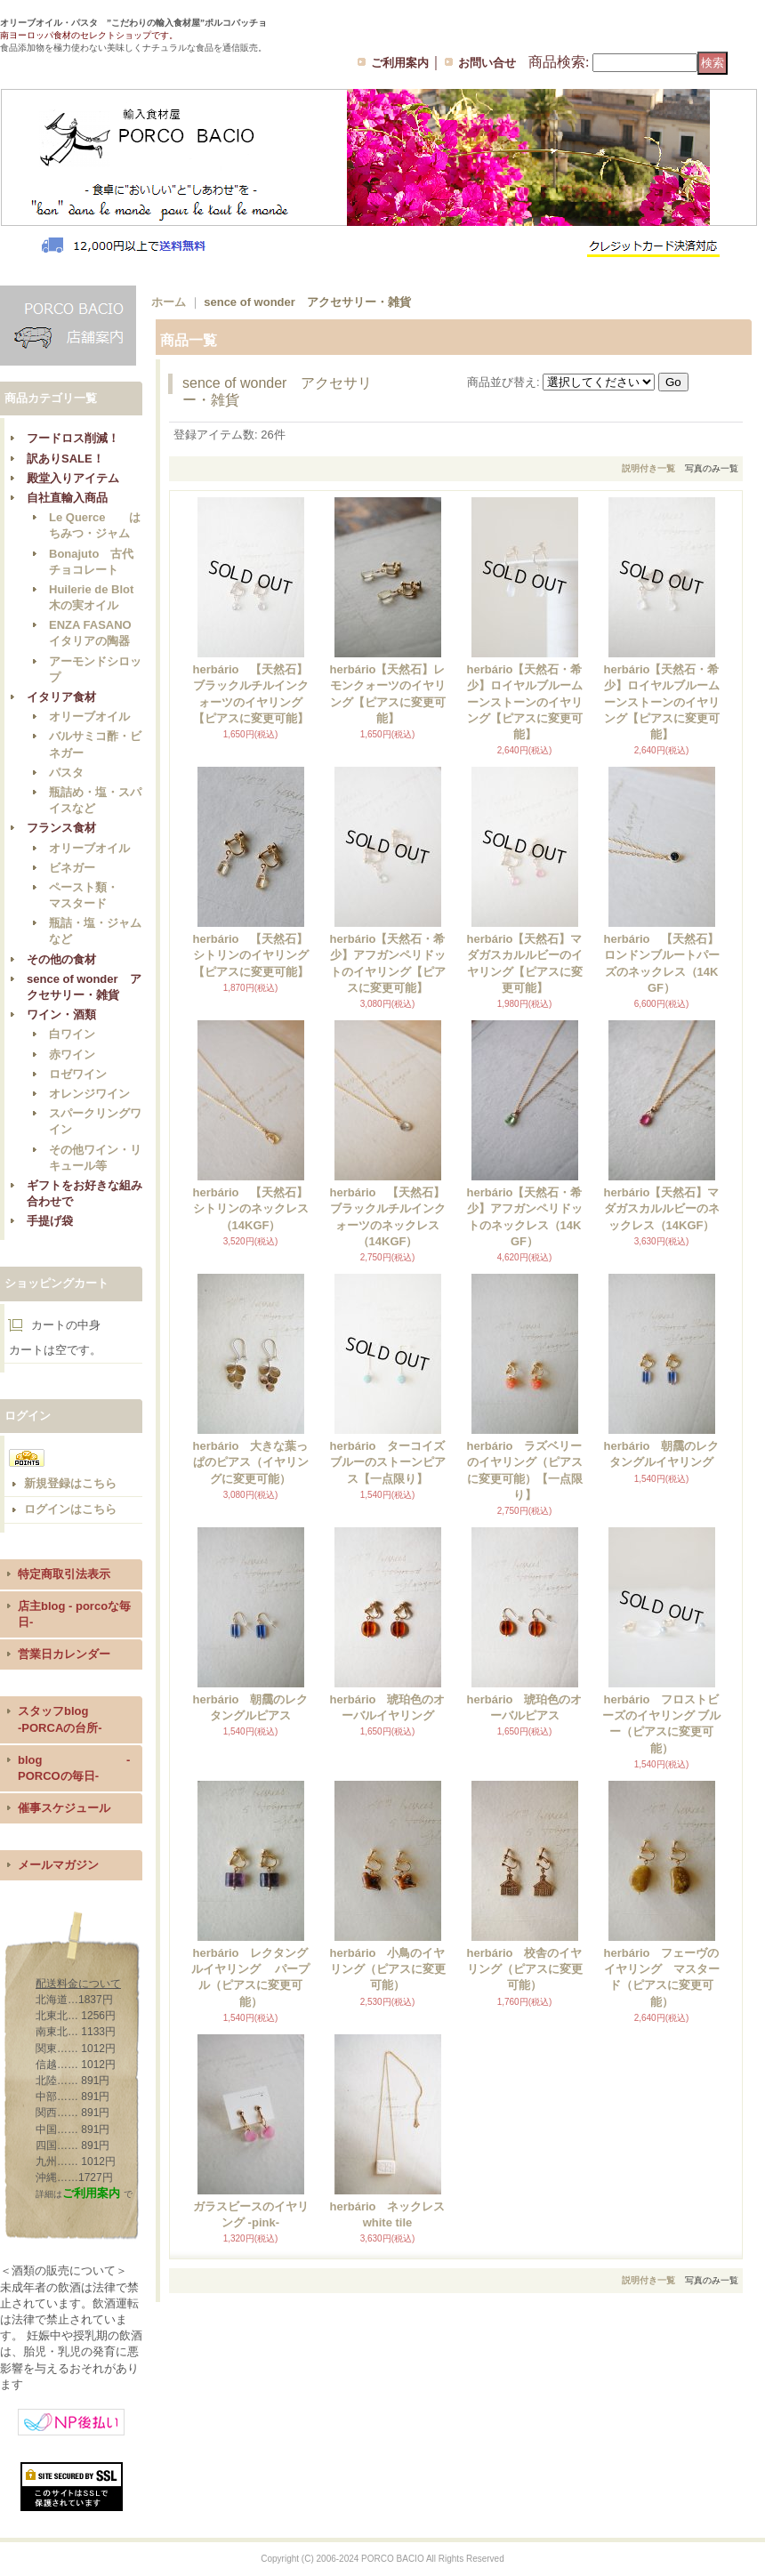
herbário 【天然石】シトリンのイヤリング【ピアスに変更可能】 (250, 955)
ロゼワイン (78, 1074)
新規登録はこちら (70, 1483)
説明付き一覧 (648, 468)
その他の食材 (61, 959)
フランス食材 (61, 827)
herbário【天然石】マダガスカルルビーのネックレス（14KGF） (661, 1208)
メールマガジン (58, 1865)
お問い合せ (487, 62)
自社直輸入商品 (67, 497)
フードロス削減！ (73, 438)
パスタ (66, 772)
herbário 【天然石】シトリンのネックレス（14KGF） (250, 1208)
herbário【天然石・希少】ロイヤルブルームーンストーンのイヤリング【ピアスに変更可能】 (524, 702)
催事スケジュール (64, 1808)
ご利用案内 (400, 62)
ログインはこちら (70, 1509)
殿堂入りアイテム (73, 478)
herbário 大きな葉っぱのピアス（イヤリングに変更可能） (250, 1462)
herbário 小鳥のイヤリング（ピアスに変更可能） (387, 1969)
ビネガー (72, 867)
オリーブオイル (89, 716)
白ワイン (72, 1034)
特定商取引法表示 (64, 1574)
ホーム (168, 302)
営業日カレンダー (64, 1654)
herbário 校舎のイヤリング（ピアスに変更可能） (524, 1969)
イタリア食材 (61, 697)
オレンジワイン (89, 1093)
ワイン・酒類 (61, 1014)
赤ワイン (72, 1054)
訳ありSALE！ (65, 458)
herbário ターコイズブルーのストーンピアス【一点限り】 (387, 1462)
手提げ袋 (50, 1221)
